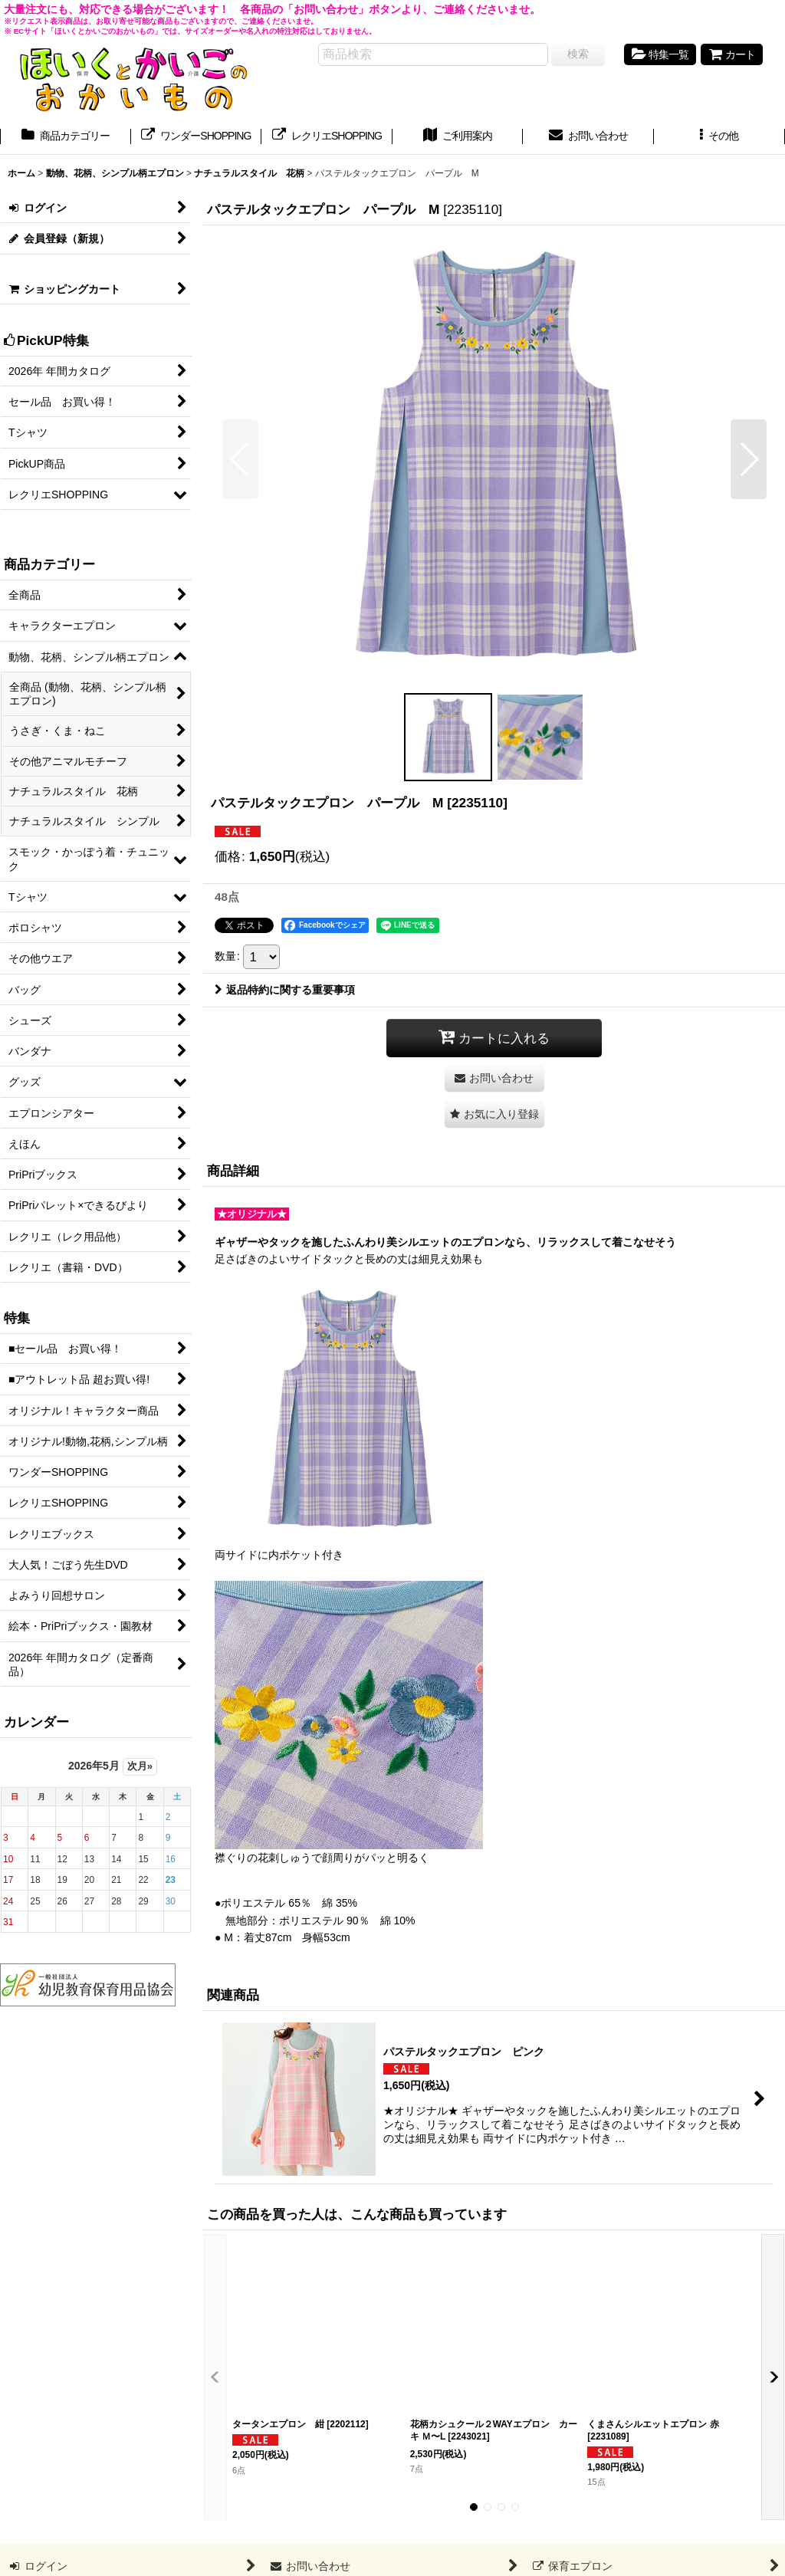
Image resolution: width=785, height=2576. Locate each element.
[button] (719, 137)
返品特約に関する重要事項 (285, 990)
